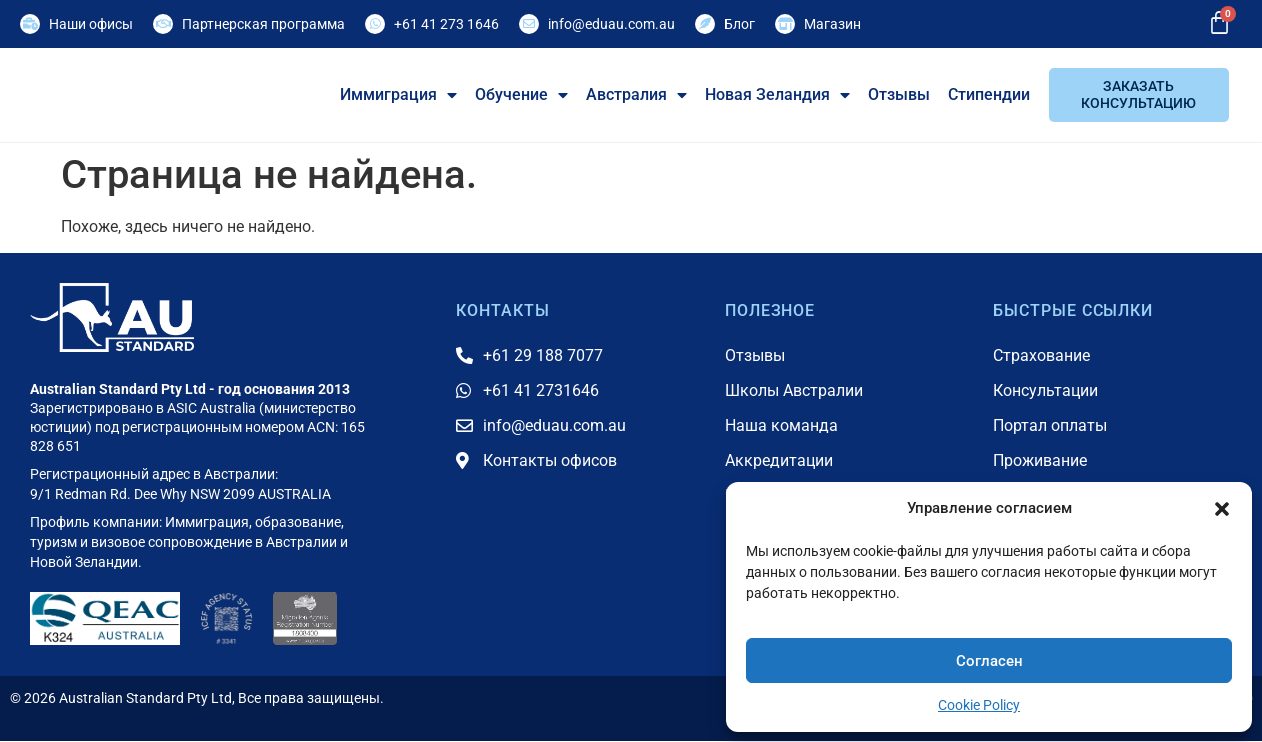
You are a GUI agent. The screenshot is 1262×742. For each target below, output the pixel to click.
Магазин (832, 24)
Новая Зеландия (777, 95)
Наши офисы (91, 24)
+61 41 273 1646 (446, 24)
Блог (739, 24)
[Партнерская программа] (163, 24)
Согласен (989, 661)
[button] (1222, 497)
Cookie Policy (979, 705)
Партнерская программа (263, 24)
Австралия (636, 95)
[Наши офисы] (30, 24)
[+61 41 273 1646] (375, 24)
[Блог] (705, 24)
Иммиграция (398, 95)
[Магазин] (785, 24)
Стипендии (989, 94)
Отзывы (899, 94)
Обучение (521, 95)
